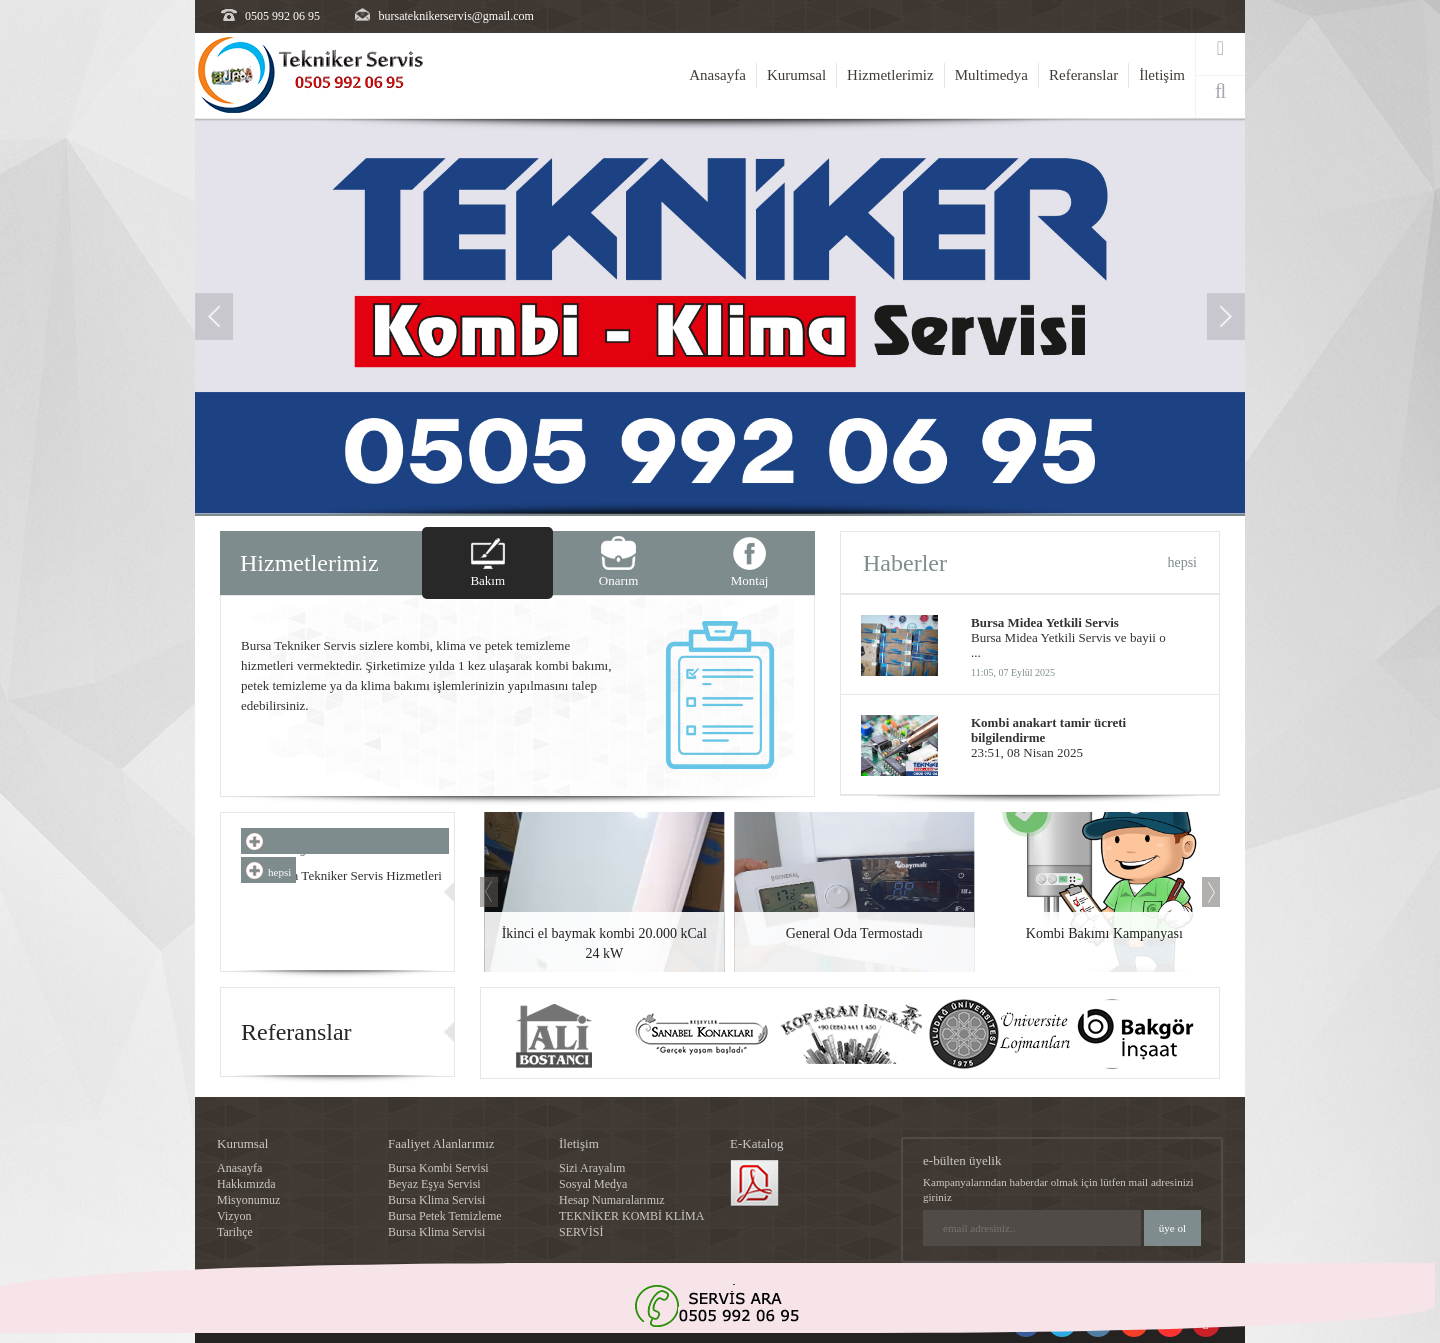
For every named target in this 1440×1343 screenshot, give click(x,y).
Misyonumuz (248, 1200)
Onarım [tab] (619, 580)
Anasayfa (717, 75)
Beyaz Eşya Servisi (434, 1184)
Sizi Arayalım (592, 1168)
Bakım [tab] (487, 580)
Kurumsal (796, 75)
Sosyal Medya (593, 1184)
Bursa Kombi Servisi (438, 1168)
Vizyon (234, 1216)
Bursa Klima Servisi (436, 1200)
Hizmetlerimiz (890, 75)
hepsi (1182, 562)
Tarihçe (235, 1232)
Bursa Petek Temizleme (445, 1216)
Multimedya (991, 75)
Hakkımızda (246, 1184)
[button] (214, 404)
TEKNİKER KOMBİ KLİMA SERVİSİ (631, 1224)
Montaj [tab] (750, 580)
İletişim (1162, 75)
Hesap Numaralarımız (612, 1200)
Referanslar (1083, 75)
